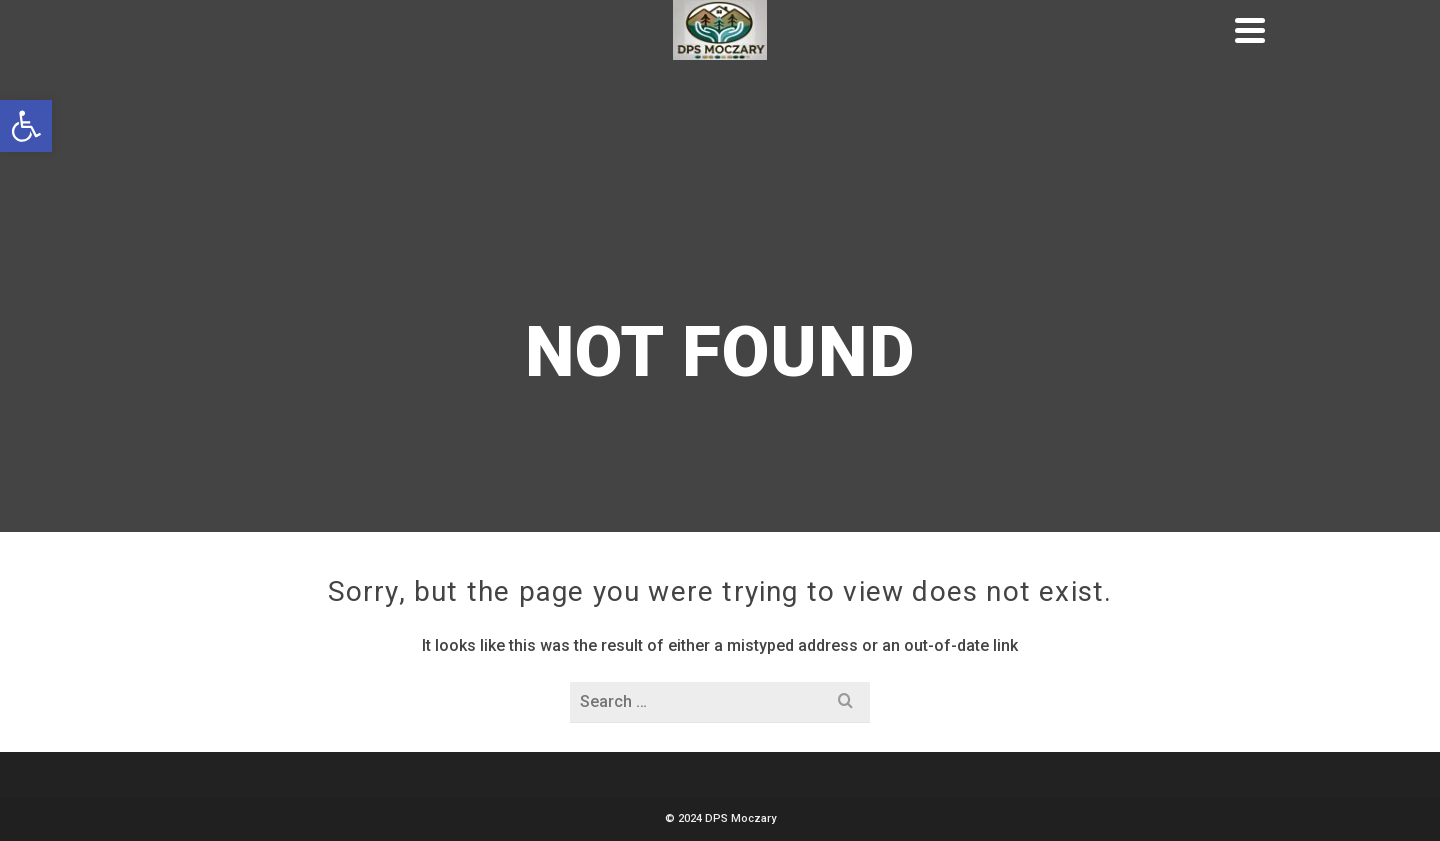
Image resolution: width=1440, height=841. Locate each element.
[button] (26, 126)
